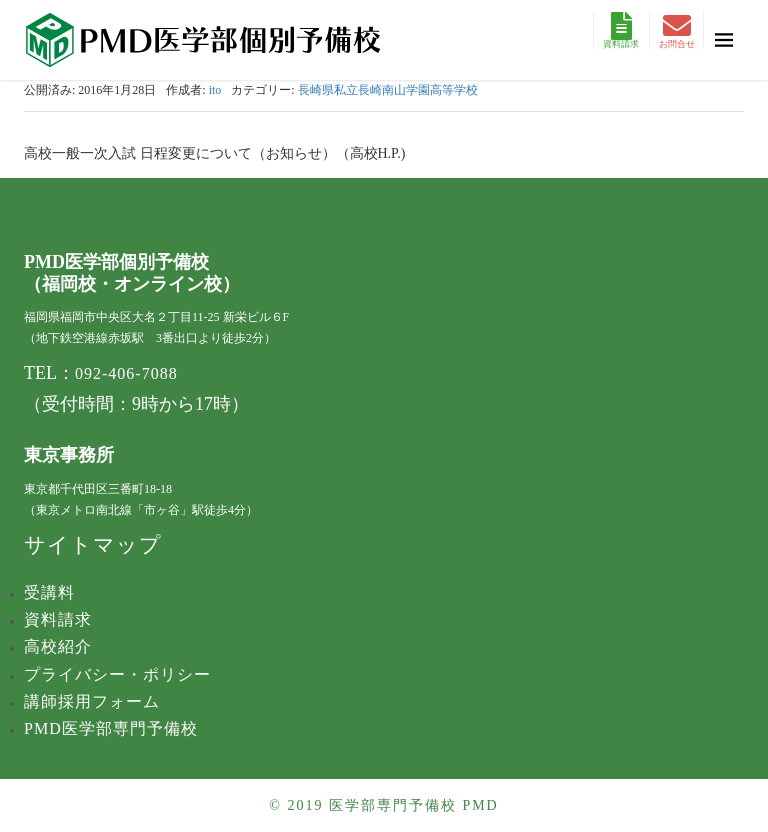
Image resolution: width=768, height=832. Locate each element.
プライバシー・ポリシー (117, 674)
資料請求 (621, 30)
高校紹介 (58, 646)
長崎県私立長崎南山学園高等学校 (388, 90)
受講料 (49, 592)
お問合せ (677, 30)
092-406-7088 (126, 373)
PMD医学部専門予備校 (111, 728)
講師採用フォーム (92, 701)
